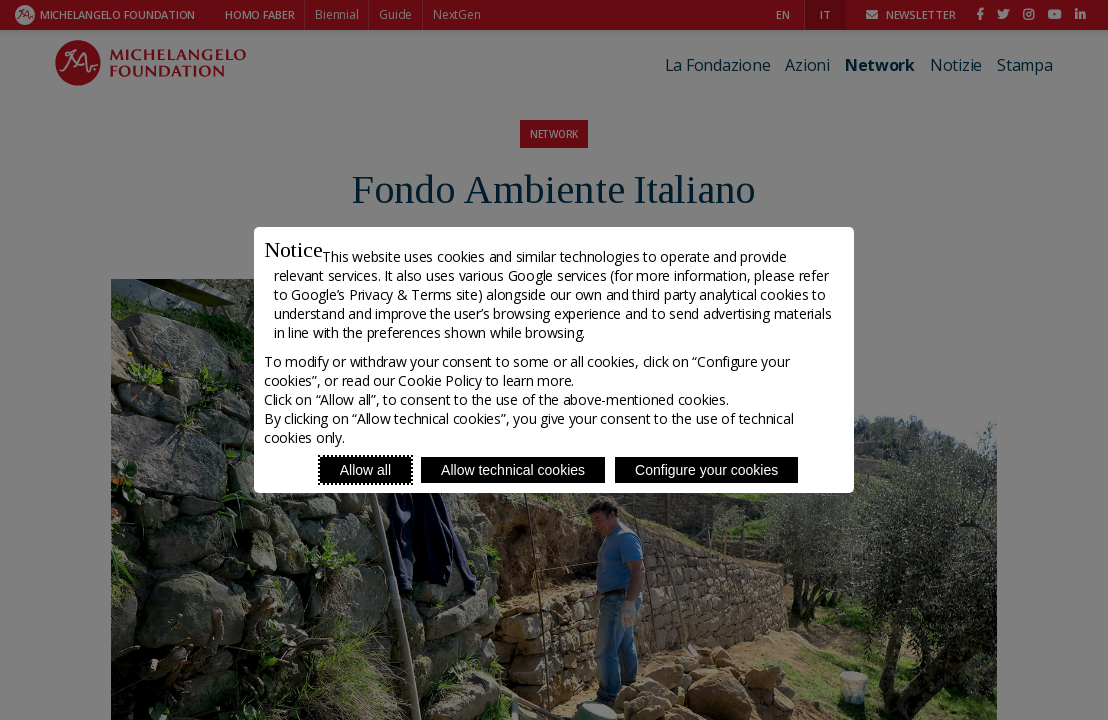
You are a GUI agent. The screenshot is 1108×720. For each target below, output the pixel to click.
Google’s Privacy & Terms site (384, 294)
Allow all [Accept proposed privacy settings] (365, 470)
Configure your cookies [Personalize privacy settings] (706, 470)
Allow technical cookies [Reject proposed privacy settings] (513, 470)
